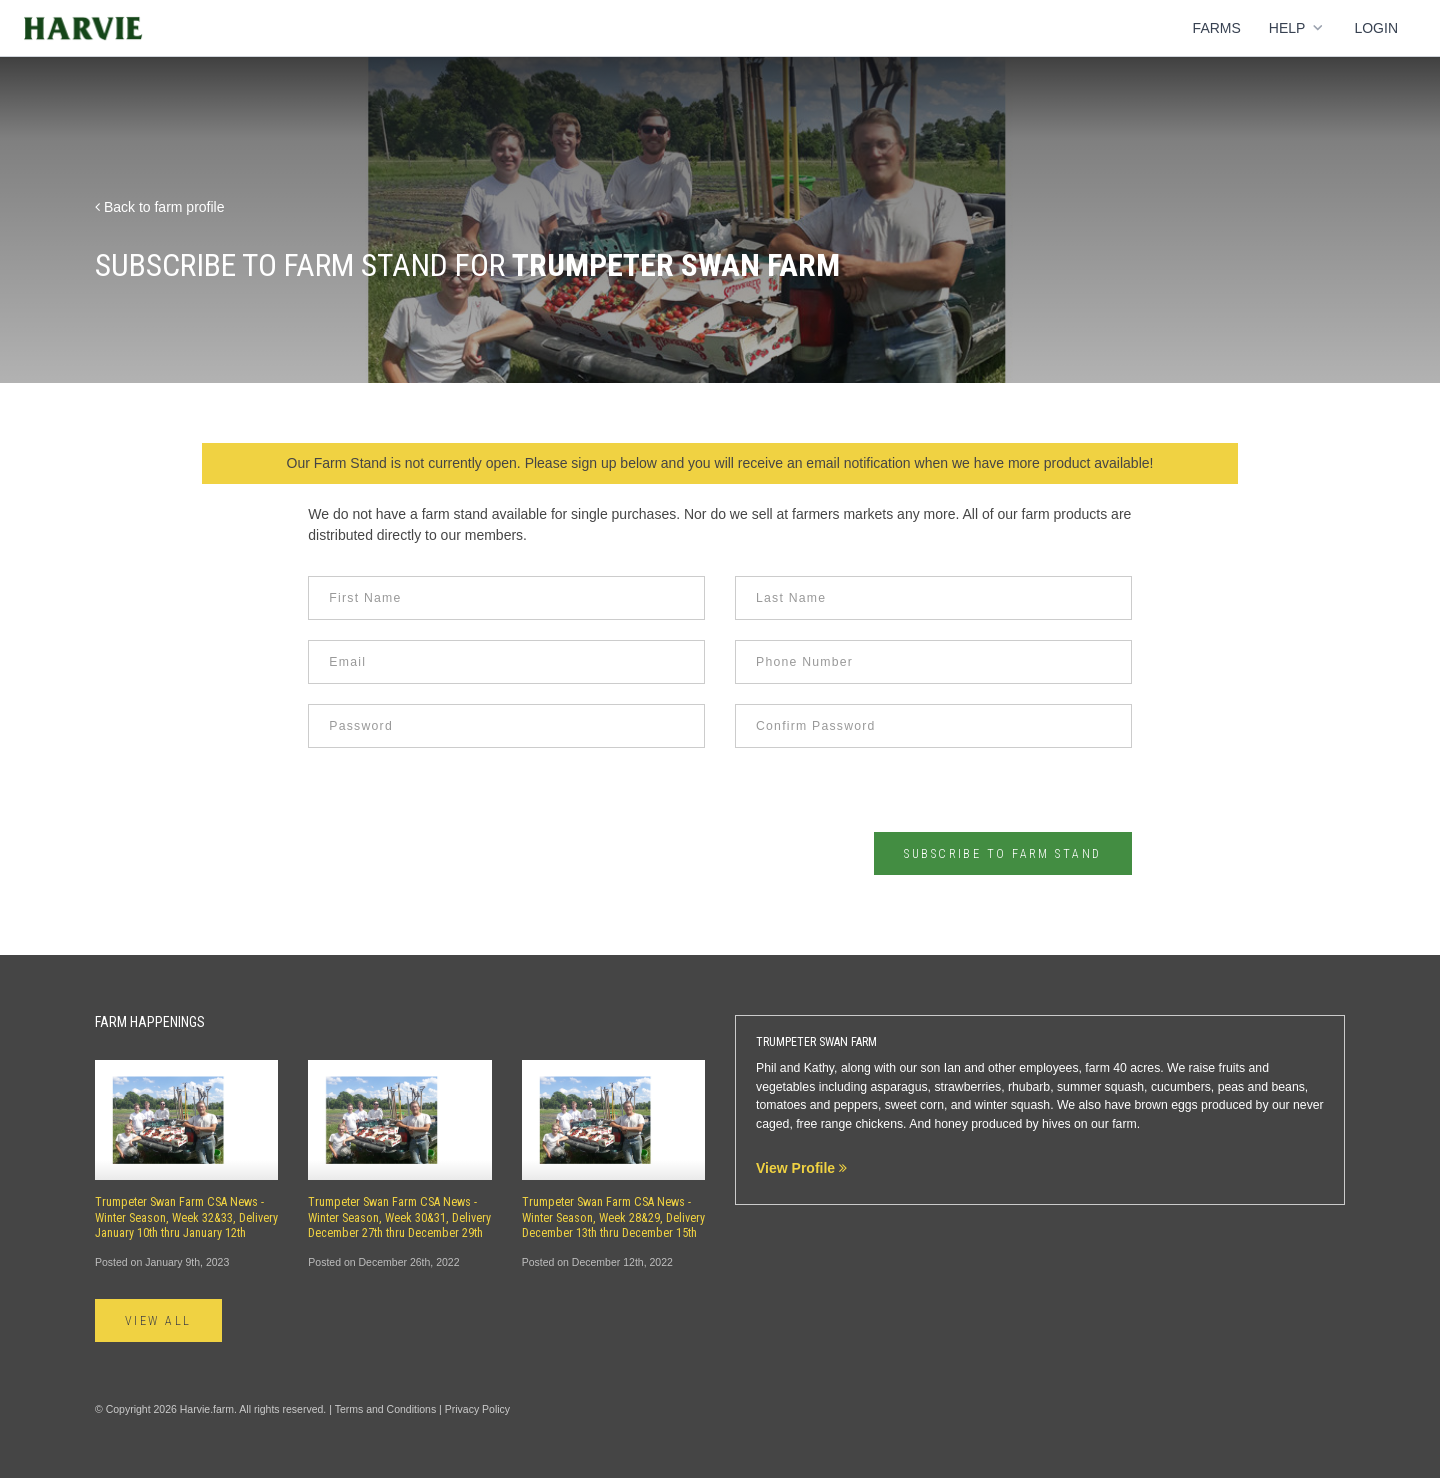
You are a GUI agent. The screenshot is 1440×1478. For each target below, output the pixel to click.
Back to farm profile (160, 207)
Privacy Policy (477, 1409)
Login (1376, 28)
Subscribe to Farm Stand (1002, 854)
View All (158, 1321)
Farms (1217, 28)
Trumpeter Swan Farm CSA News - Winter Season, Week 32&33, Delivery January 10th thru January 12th (186, 1217)
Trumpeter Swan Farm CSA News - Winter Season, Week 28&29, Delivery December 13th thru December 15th (613, 1217)
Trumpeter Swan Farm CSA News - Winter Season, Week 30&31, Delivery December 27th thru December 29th (399, 1217)
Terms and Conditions (386, 1409)
